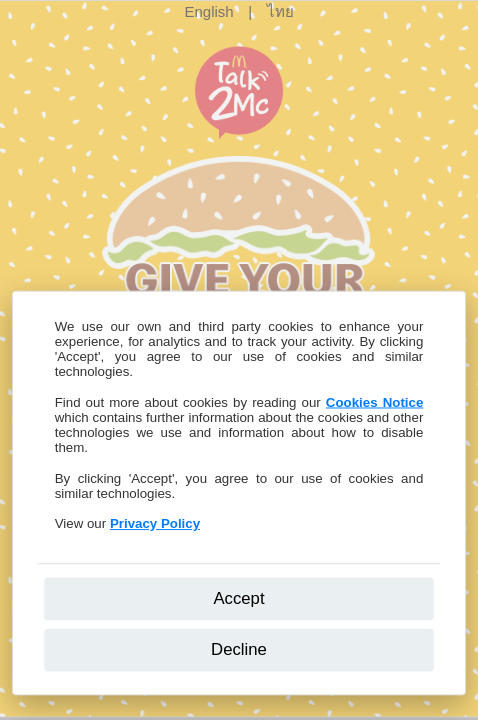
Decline (239, 649)
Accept (238, 597)
